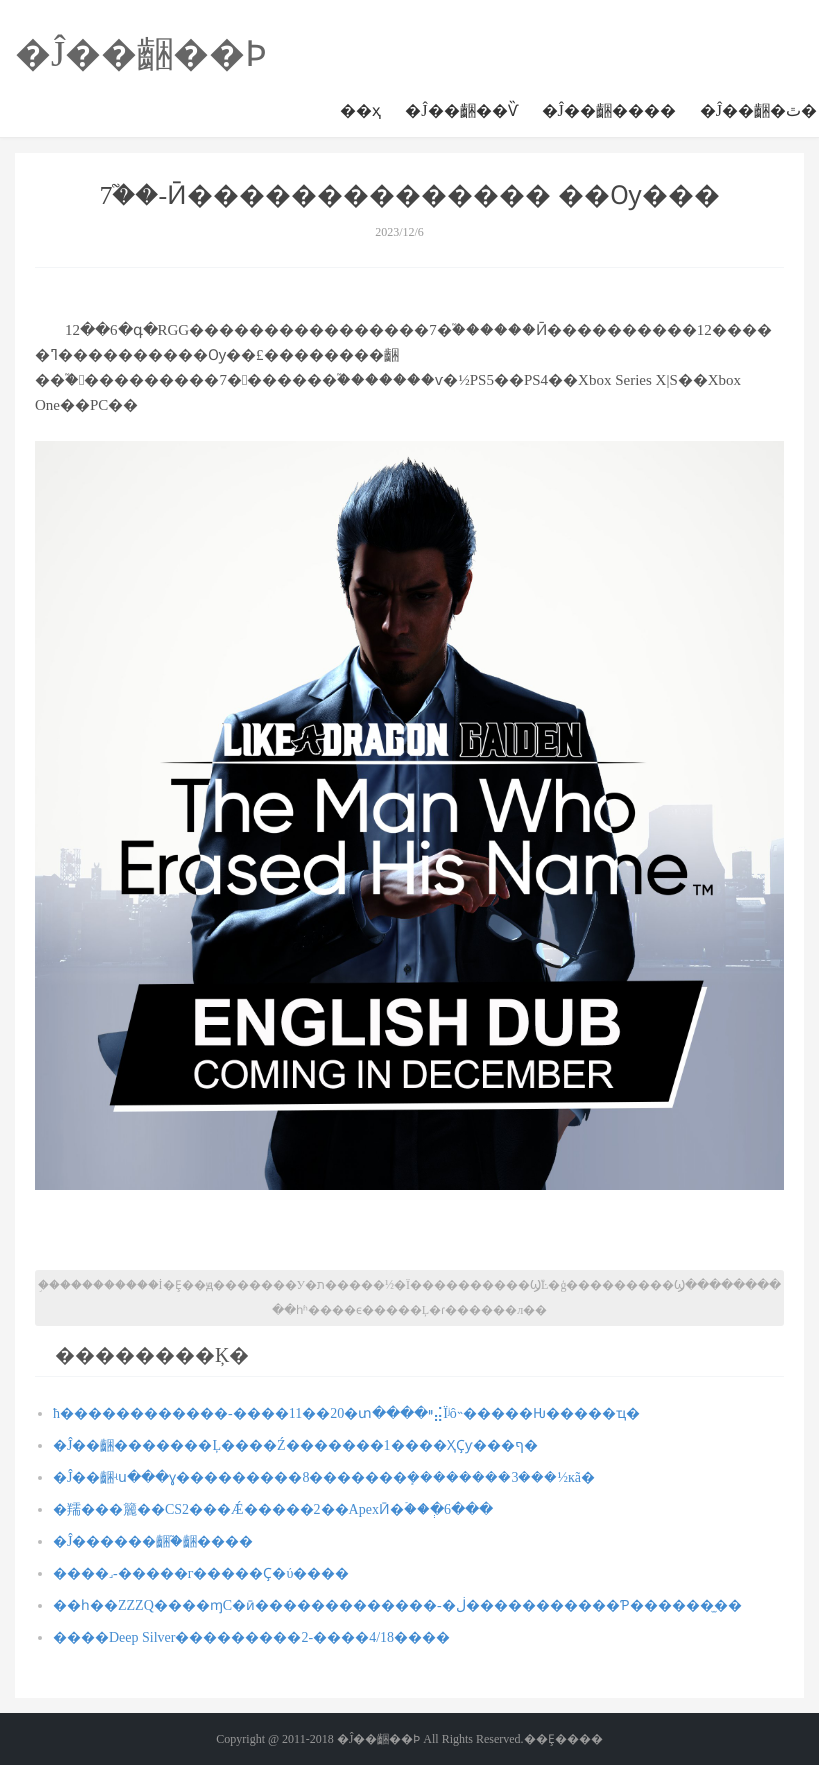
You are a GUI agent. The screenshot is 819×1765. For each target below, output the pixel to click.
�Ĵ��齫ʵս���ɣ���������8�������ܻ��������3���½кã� (324, 1477)
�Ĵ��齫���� (609, 110)
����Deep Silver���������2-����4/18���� (251, 1637)
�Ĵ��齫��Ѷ (461, 110)
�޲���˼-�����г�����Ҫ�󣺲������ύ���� (201, 1573)
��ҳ (360, 110)
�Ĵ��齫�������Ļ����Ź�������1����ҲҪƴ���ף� (295, 1445)
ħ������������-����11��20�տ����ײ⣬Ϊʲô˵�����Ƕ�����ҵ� (346, 1413)
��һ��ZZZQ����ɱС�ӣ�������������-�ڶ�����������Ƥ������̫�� (397, 1605)
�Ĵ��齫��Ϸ (141, 54)
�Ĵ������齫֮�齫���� (153, 1541)
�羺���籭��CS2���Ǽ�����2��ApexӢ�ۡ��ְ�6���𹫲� (273, 1509)
